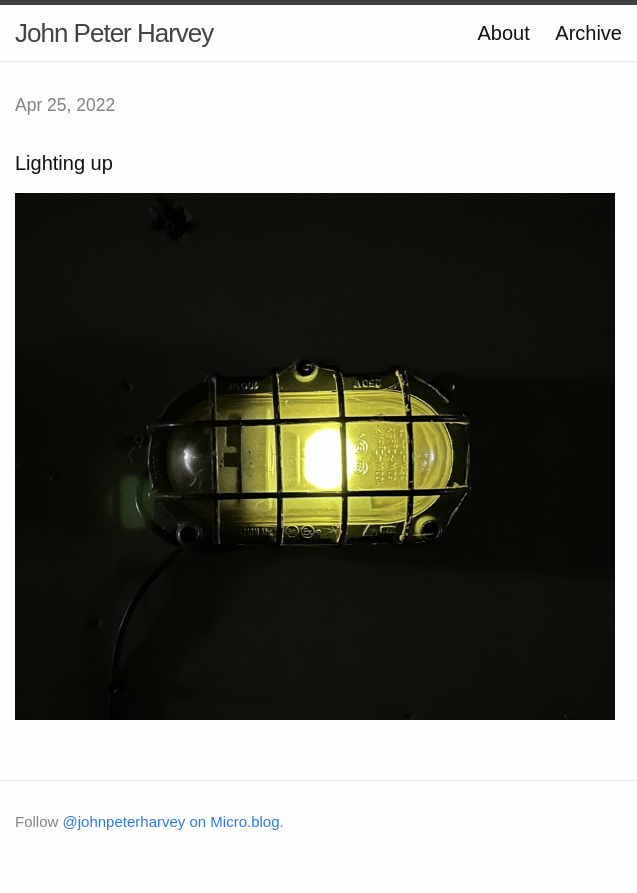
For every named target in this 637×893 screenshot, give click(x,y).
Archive (588, 33)
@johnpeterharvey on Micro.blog (171, 821)
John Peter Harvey (114, 33)
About (503, 33)
